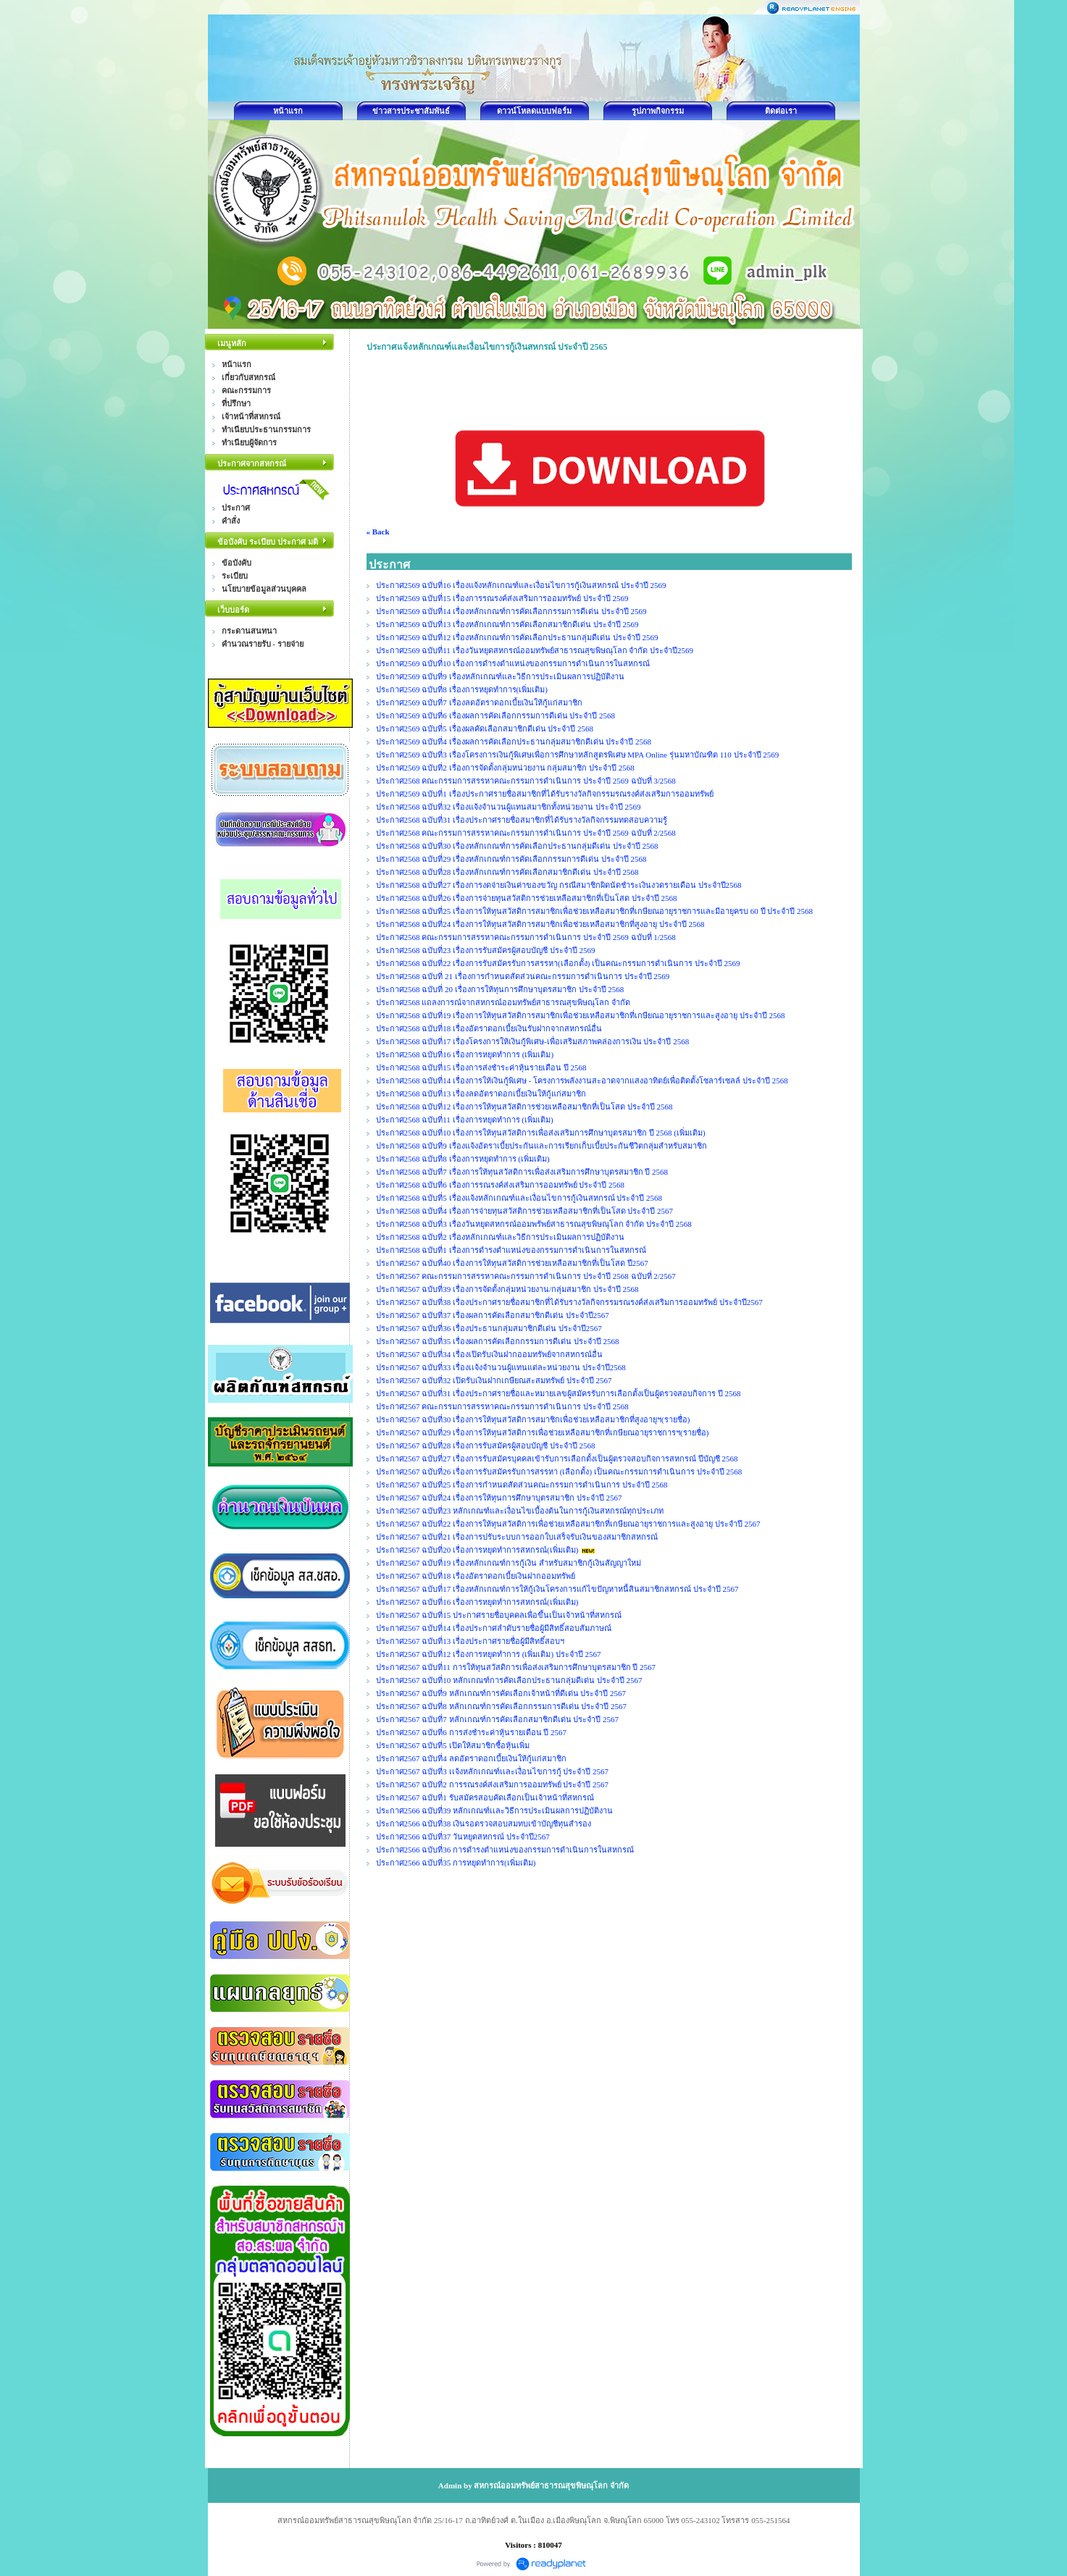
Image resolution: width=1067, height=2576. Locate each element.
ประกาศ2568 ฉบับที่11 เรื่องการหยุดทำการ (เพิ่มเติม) (464, 1119)
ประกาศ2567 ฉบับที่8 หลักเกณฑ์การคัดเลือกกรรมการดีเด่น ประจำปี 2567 (501, 1706)
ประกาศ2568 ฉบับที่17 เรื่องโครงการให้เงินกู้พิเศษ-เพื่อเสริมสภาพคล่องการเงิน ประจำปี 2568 (533, 1041)
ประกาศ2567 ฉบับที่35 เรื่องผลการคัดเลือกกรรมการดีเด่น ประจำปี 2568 (497, 1341)
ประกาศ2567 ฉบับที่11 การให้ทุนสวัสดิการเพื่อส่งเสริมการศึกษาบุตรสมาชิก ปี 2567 (516, 1667)
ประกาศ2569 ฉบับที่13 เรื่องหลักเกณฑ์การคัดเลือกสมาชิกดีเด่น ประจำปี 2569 (507, 624)
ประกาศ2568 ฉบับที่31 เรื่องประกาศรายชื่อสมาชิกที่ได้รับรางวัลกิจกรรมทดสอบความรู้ (522, 819)
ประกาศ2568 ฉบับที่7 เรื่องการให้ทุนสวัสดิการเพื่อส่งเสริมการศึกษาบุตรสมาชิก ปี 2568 (522, 1171)
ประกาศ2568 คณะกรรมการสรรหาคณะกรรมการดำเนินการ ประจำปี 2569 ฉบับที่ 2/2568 (526, 832)
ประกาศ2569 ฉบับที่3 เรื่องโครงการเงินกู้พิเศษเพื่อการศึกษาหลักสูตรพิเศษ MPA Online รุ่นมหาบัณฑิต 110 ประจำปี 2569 (577, 754)
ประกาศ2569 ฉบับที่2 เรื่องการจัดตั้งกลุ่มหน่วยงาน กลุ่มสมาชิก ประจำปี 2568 (505, 767)
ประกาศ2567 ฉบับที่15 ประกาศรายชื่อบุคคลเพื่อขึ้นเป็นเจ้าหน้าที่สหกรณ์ (499, 1615)
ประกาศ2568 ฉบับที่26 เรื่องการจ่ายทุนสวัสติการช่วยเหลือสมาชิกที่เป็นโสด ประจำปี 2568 (526, 898)
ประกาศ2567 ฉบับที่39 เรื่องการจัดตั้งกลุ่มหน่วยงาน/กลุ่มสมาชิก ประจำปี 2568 (507, 1289)
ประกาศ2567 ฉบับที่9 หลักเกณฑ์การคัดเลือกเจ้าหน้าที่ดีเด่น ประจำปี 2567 (501, 1693)
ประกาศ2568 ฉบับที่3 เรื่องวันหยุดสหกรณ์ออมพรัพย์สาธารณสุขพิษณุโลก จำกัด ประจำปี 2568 (534, 1224)
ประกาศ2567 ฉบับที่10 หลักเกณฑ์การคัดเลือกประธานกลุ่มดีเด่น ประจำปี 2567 (509, 1680)
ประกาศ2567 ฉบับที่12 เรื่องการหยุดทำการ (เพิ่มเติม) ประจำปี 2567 (488, 1654)
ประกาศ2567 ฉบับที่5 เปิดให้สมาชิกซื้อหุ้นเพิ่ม (453, 1745)
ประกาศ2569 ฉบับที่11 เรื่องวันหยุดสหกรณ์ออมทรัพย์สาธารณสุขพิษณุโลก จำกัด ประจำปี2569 (535, 650)
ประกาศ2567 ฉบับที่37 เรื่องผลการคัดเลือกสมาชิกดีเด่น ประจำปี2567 (492, 1315)
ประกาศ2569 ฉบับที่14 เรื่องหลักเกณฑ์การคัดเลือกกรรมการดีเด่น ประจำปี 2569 (511, 611)
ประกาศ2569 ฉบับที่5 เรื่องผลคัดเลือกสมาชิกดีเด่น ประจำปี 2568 (485, 728)
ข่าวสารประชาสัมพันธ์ (411, 110)
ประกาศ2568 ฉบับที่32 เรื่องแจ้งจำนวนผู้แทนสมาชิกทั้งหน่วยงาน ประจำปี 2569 (508, 806)
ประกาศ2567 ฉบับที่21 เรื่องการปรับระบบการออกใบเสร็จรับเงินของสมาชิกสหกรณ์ (517, 1536)
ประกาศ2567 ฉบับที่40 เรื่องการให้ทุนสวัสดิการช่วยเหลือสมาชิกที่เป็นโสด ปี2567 (512, 1263)
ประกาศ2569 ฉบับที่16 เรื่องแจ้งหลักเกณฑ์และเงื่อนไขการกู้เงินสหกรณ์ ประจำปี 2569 (521, 585)
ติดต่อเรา (781, 110)
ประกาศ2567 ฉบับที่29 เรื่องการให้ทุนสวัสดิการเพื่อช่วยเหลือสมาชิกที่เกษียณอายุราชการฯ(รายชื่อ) (542, 1432)
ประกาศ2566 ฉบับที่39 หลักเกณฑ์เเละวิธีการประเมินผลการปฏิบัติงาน (495, 1810)
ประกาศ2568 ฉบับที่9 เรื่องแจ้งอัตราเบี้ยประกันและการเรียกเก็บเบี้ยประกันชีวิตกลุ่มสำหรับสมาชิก (541, 1145)
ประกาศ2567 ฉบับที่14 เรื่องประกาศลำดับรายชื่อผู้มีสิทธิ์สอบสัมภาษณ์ (494, 1628)
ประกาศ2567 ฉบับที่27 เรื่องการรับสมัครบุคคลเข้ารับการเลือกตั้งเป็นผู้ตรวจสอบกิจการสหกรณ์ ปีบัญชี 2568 (557, 1458)
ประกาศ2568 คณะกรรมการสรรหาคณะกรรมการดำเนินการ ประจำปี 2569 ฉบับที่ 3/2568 (526, 780)
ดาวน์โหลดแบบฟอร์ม (534, 110)
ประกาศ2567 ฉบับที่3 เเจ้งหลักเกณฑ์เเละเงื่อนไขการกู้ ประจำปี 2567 (492, 1771)
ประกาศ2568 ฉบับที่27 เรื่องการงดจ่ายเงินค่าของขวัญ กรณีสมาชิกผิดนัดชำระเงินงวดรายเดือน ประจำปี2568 (559, 885)
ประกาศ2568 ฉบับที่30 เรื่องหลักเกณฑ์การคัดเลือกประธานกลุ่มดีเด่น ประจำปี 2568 (517, 846)
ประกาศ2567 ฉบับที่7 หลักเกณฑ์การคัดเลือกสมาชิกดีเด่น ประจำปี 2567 (497, 1719)
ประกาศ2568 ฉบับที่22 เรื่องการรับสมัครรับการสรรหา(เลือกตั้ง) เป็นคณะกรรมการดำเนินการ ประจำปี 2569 (558, 963)
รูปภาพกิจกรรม (658, 110)
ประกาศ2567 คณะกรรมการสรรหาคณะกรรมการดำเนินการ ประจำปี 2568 (502, 1406)
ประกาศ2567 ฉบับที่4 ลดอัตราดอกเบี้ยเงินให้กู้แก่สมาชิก (471, 1758)
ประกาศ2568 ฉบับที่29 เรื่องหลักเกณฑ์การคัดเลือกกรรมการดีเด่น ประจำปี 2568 (511, 859)
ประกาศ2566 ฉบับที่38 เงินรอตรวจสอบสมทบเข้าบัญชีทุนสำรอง (484, 1823)
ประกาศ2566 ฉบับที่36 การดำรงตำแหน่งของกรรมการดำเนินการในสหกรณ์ (505, 1849)
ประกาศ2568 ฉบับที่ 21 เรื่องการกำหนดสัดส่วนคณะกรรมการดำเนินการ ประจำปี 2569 (523, 976)
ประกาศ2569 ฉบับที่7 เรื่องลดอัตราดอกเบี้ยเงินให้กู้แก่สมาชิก (479, 702)
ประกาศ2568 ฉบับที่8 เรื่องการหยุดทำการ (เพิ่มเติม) (463, 1158)
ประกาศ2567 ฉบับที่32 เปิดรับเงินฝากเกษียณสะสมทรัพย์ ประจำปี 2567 (494, 1380)
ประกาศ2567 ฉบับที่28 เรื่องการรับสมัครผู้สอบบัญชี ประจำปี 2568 (485, 1445)
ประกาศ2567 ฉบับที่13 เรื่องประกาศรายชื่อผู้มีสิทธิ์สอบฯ (470, 1641)
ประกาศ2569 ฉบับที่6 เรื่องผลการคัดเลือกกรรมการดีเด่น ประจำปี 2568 (496, 715)
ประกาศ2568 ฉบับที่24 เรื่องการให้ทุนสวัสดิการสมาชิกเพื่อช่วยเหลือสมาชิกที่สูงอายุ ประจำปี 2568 (540, 924)
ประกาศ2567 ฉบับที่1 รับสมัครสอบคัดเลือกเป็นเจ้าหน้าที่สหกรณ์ (485, 1797)
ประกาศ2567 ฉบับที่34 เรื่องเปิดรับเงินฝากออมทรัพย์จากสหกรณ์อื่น (489, 1354)
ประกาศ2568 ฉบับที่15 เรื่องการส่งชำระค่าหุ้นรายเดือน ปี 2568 (481, 1067)
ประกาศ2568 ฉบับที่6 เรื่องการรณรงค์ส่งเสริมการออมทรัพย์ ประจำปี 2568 (500, 1184)
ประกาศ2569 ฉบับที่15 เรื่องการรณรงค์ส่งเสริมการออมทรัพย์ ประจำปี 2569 (503, 598)
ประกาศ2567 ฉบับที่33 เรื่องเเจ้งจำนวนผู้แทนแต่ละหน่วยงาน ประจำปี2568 (501, 1367)
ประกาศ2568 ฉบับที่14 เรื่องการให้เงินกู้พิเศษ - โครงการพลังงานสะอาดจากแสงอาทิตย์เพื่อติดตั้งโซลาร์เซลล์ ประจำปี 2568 (582, 1080)
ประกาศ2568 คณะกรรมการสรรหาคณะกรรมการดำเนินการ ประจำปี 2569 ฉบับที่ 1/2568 (526, 937)
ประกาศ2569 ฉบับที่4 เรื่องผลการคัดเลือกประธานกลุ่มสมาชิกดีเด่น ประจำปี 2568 (514, 741)
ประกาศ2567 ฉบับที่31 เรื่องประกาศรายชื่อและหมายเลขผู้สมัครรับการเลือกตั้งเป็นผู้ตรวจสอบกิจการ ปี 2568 (558, 1393)
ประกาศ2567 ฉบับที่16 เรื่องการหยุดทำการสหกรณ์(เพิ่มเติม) (477, 1602)
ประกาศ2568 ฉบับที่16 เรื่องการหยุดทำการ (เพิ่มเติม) (465, 1054)
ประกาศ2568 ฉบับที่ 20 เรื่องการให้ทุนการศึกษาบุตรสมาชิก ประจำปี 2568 (500, 989)
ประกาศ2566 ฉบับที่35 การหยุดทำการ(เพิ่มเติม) (456, 1862)
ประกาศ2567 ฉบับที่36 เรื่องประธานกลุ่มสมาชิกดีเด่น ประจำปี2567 (489, 1328)
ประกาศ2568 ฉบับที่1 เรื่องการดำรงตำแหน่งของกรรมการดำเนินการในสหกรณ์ (511, 1250)
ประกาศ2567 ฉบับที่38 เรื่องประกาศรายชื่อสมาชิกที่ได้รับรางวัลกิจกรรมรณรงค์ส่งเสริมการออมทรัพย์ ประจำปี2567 (569, 1302)
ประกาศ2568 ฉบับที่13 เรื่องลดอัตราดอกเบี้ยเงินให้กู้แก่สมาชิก (481, 1093)
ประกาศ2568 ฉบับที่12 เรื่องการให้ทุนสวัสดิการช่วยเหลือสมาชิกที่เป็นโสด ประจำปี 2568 (524, 1106)
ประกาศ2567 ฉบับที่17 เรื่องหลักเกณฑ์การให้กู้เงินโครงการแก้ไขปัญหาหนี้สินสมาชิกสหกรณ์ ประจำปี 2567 (557, 1589)
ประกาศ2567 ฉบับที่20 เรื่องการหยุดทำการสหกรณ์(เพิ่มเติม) (477, 1549)
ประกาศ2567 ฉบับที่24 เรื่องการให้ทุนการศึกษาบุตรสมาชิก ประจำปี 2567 (499, 1497)
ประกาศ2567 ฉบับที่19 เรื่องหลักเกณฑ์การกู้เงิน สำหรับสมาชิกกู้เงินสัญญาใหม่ (508, 1562)
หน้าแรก (288, 110)
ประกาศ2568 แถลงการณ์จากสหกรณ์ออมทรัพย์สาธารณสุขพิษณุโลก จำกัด (503, 1002)
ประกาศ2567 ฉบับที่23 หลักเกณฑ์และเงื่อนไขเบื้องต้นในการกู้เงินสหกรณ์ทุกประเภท (520, 1510)
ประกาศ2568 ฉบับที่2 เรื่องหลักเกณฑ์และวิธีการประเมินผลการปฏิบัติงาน (500, 1237)
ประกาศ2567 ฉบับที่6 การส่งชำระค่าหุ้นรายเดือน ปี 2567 (471, 1732)
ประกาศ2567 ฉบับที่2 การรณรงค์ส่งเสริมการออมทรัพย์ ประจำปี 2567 (492, 1784)
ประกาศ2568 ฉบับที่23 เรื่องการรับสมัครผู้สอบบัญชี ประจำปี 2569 (485, 950)
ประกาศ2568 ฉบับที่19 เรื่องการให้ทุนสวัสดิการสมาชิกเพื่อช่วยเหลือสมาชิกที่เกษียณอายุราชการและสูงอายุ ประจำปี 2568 (580, 1015)
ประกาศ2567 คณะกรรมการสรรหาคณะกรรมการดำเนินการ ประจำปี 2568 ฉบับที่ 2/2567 (526, 1276)
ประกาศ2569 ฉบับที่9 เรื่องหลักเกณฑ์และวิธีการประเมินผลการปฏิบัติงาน (500, 676)
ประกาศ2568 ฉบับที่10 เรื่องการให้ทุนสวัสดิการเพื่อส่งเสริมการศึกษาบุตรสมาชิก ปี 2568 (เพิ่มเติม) (541, 1132)
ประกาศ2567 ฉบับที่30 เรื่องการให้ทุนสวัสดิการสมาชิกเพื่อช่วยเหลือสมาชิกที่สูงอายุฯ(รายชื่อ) (533, 1419)
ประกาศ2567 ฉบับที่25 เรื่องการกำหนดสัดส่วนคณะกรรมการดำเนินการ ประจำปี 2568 (522, 1484)
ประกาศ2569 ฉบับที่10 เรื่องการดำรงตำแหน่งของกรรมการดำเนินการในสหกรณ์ (513, 663)
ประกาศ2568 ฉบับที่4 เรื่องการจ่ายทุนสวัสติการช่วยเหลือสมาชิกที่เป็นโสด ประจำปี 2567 (525, 1211)
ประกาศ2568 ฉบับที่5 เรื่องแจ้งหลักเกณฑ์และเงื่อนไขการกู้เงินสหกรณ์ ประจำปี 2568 (519, 1197)
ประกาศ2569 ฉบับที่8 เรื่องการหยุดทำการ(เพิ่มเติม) (462, 689)
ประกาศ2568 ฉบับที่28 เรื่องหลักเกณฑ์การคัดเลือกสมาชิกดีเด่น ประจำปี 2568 (507, 872)
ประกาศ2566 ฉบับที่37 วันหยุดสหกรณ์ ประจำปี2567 (463, 1836)
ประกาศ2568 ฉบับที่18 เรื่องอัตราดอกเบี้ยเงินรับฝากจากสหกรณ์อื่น (489, 1028)
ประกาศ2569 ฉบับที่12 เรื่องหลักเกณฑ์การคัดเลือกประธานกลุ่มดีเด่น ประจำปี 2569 (517, 637)
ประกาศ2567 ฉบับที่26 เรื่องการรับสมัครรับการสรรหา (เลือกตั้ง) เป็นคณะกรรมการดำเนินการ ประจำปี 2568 (559, 1471)
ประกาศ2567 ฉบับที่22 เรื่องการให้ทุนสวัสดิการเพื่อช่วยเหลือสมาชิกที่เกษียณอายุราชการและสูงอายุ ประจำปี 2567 (568, 1523)
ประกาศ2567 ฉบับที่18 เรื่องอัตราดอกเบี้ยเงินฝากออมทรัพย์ (476, 1576)
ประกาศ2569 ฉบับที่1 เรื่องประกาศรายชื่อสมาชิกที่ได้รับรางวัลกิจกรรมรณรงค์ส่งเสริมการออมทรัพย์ (545, 793)
